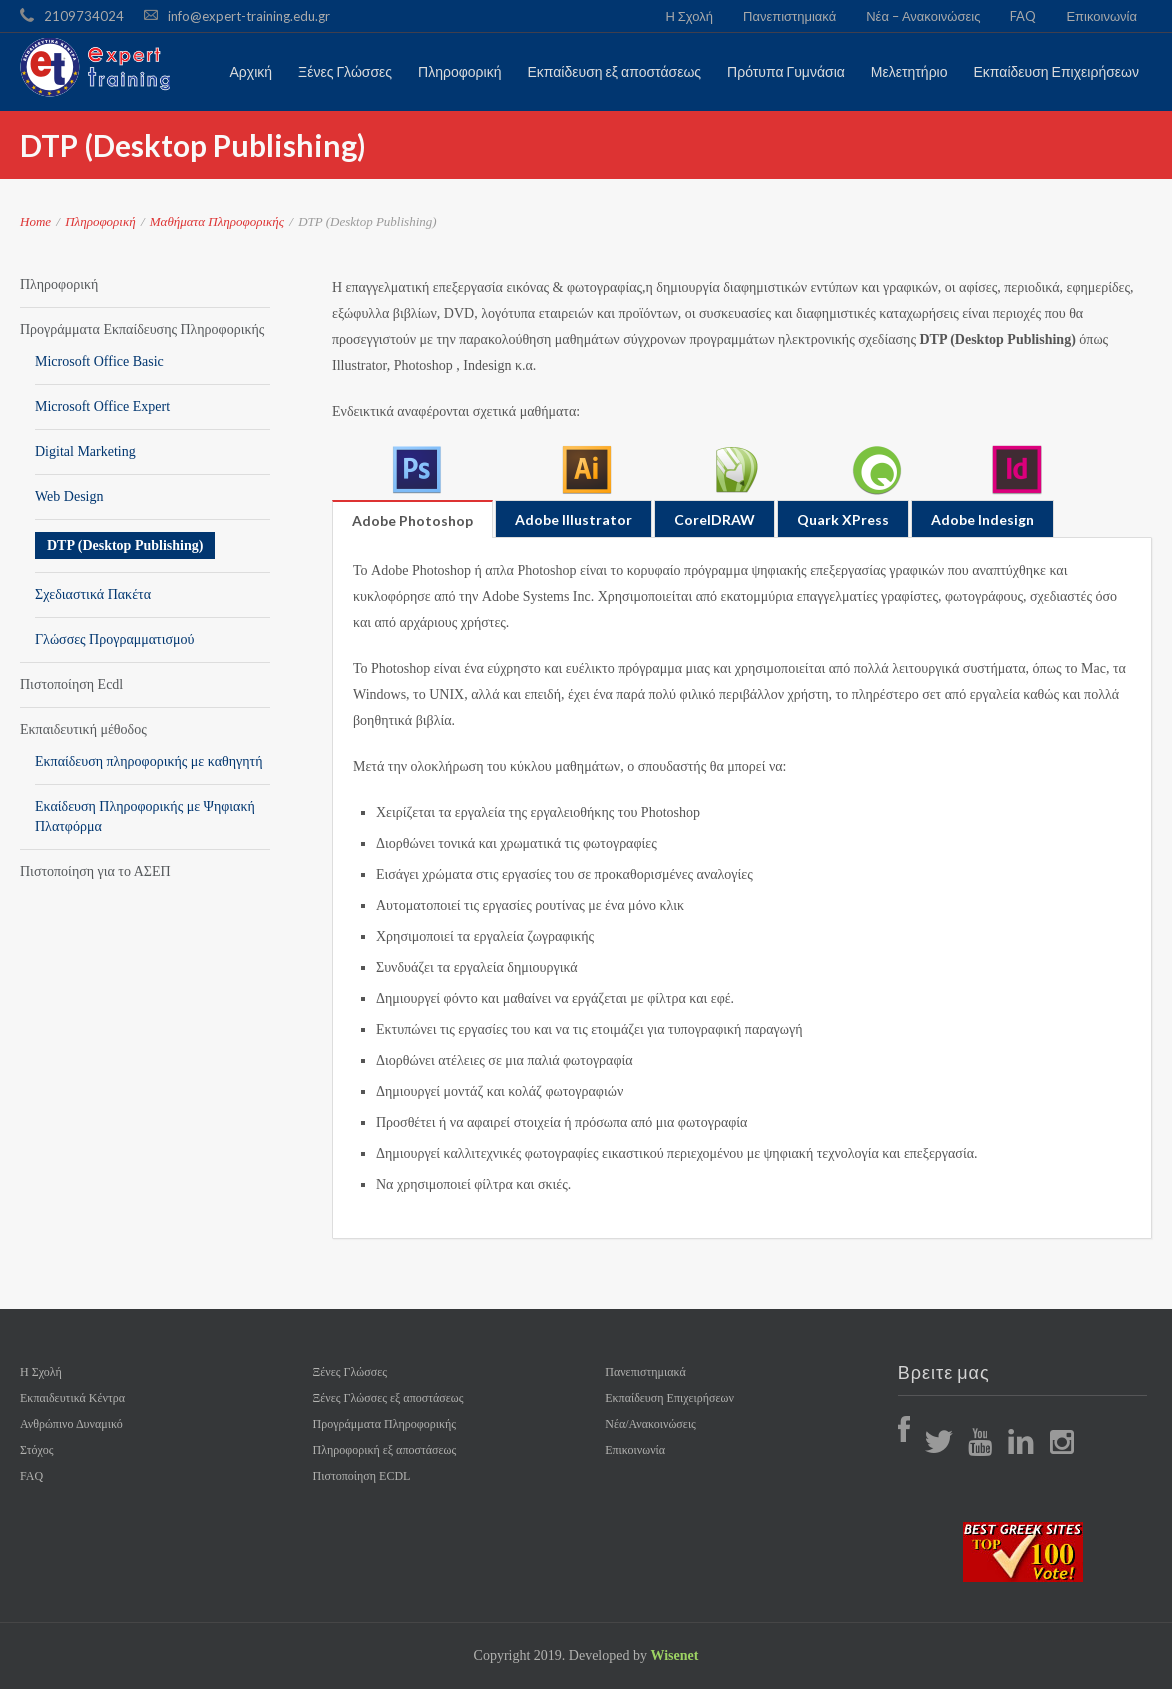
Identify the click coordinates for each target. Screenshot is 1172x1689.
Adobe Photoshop (412, 520)
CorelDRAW (714, 519)
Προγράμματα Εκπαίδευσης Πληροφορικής (142, 329)
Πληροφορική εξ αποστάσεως (385, 1450)
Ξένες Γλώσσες (350, 1372)
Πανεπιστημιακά (789, 16)
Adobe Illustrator (573, 519)
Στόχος (36, 1450)
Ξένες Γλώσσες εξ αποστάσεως (388, 1398)
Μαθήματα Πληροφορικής (217, 221)
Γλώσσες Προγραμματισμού (114, 639)
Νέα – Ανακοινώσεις (923, 16)
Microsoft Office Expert (102, 406)
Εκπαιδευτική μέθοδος (83, 729)
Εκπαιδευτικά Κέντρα (72, 1398)
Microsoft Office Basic (99, 361)
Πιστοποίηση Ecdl (71, 684)
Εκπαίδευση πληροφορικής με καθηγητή (148, 761)
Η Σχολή (689, 16)
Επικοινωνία (1101, 16)
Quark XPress (843, 519)
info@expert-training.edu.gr (249, 16)
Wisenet (674, 1655)
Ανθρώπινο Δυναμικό (71, 1424)
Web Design (69, 496)
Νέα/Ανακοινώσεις (650, 1424)
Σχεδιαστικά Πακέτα (93, 594)
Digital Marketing (85, 451)
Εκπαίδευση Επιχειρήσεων (669, 1398)
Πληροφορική (100, 221)
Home (35, 221)
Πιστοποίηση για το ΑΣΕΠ (95, 871)
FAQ (1023, 16)
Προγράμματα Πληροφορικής (384, 1424)
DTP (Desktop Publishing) (125, 545)
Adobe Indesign (982, 519)
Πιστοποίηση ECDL (362, 1476)
